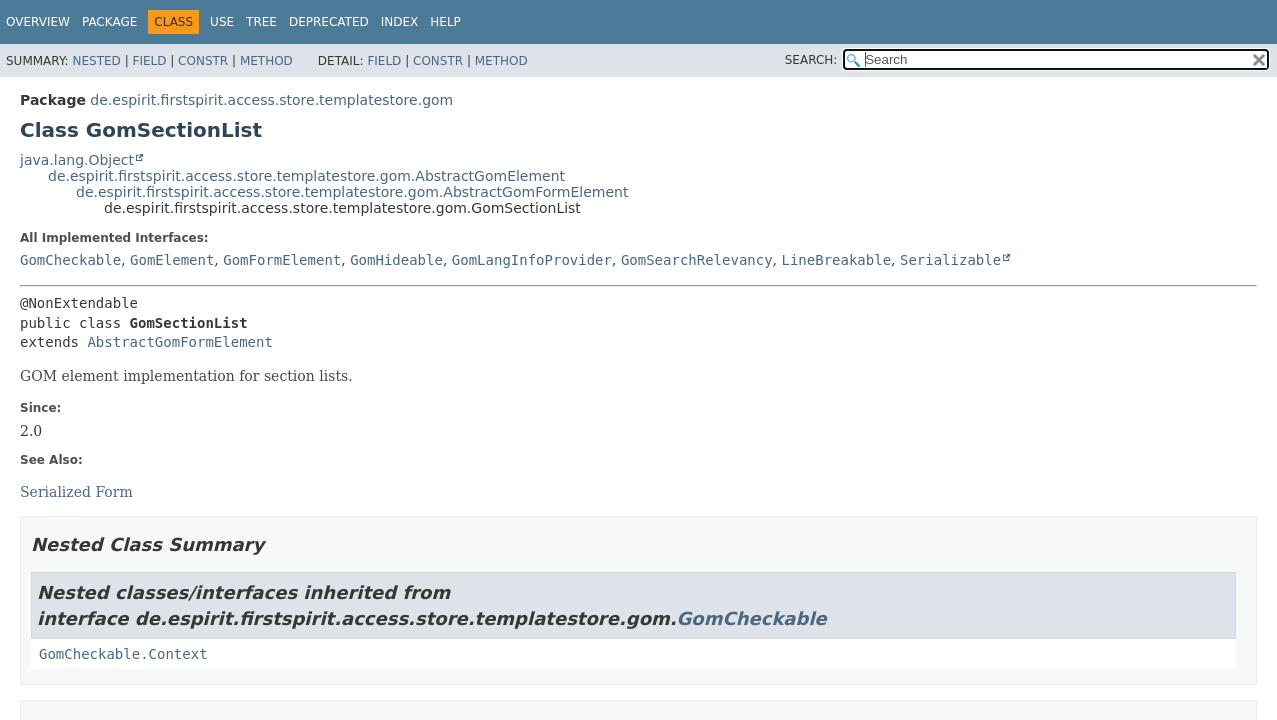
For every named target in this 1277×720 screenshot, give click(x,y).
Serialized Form (76, 492)
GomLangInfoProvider (532, 260)
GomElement (172, 260)
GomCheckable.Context (123, 654)
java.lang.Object (77, 160)
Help (445, 22)
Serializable (950, 260)
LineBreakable (837, 260)
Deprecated (329, 22)
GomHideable (396, 260)
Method (266, 61)
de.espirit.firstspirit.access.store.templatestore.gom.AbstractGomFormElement (352, 192)
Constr (203, 61)
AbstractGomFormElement (179, 342)
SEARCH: (811, 60)
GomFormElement (282, 260)
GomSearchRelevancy (697, 260)
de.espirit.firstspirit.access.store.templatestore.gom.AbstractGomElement (306, 176)
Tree (261, 22)
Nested (96, 61)
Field (149, 61)
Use (222, 22)
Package (109, 22)
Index (400, 22)
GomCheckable (70, 260)
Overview (38, 22)
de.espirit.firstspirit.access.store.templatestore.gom (271, 100)
